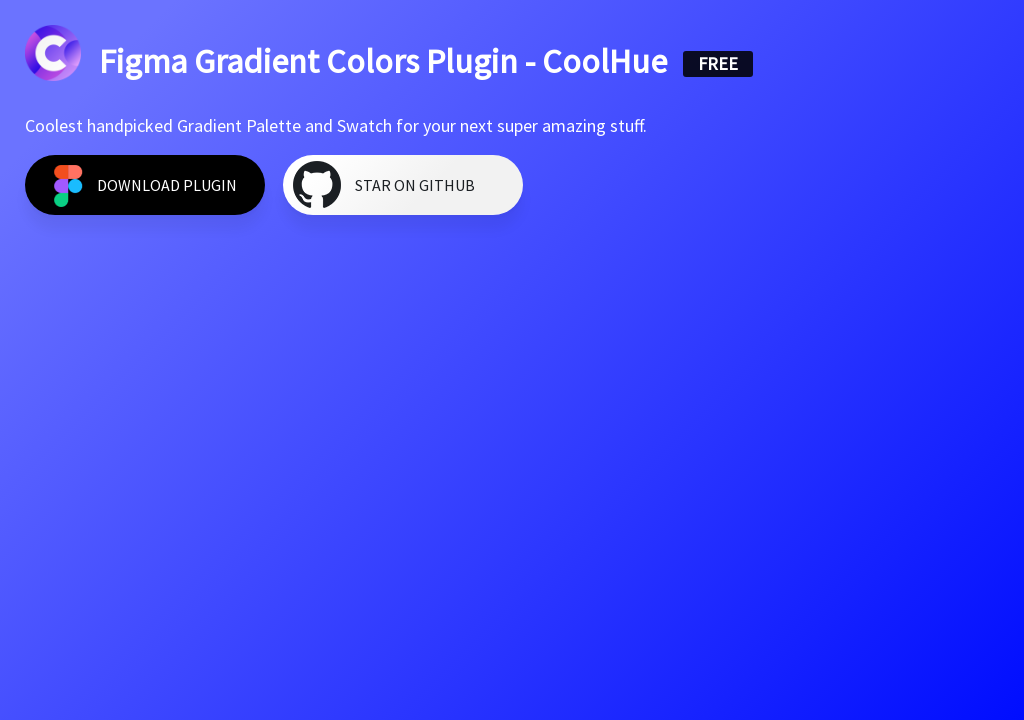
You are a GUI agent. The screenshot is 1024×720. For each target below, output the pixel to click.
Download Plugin (167, 185)
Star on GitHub (415, 185)
